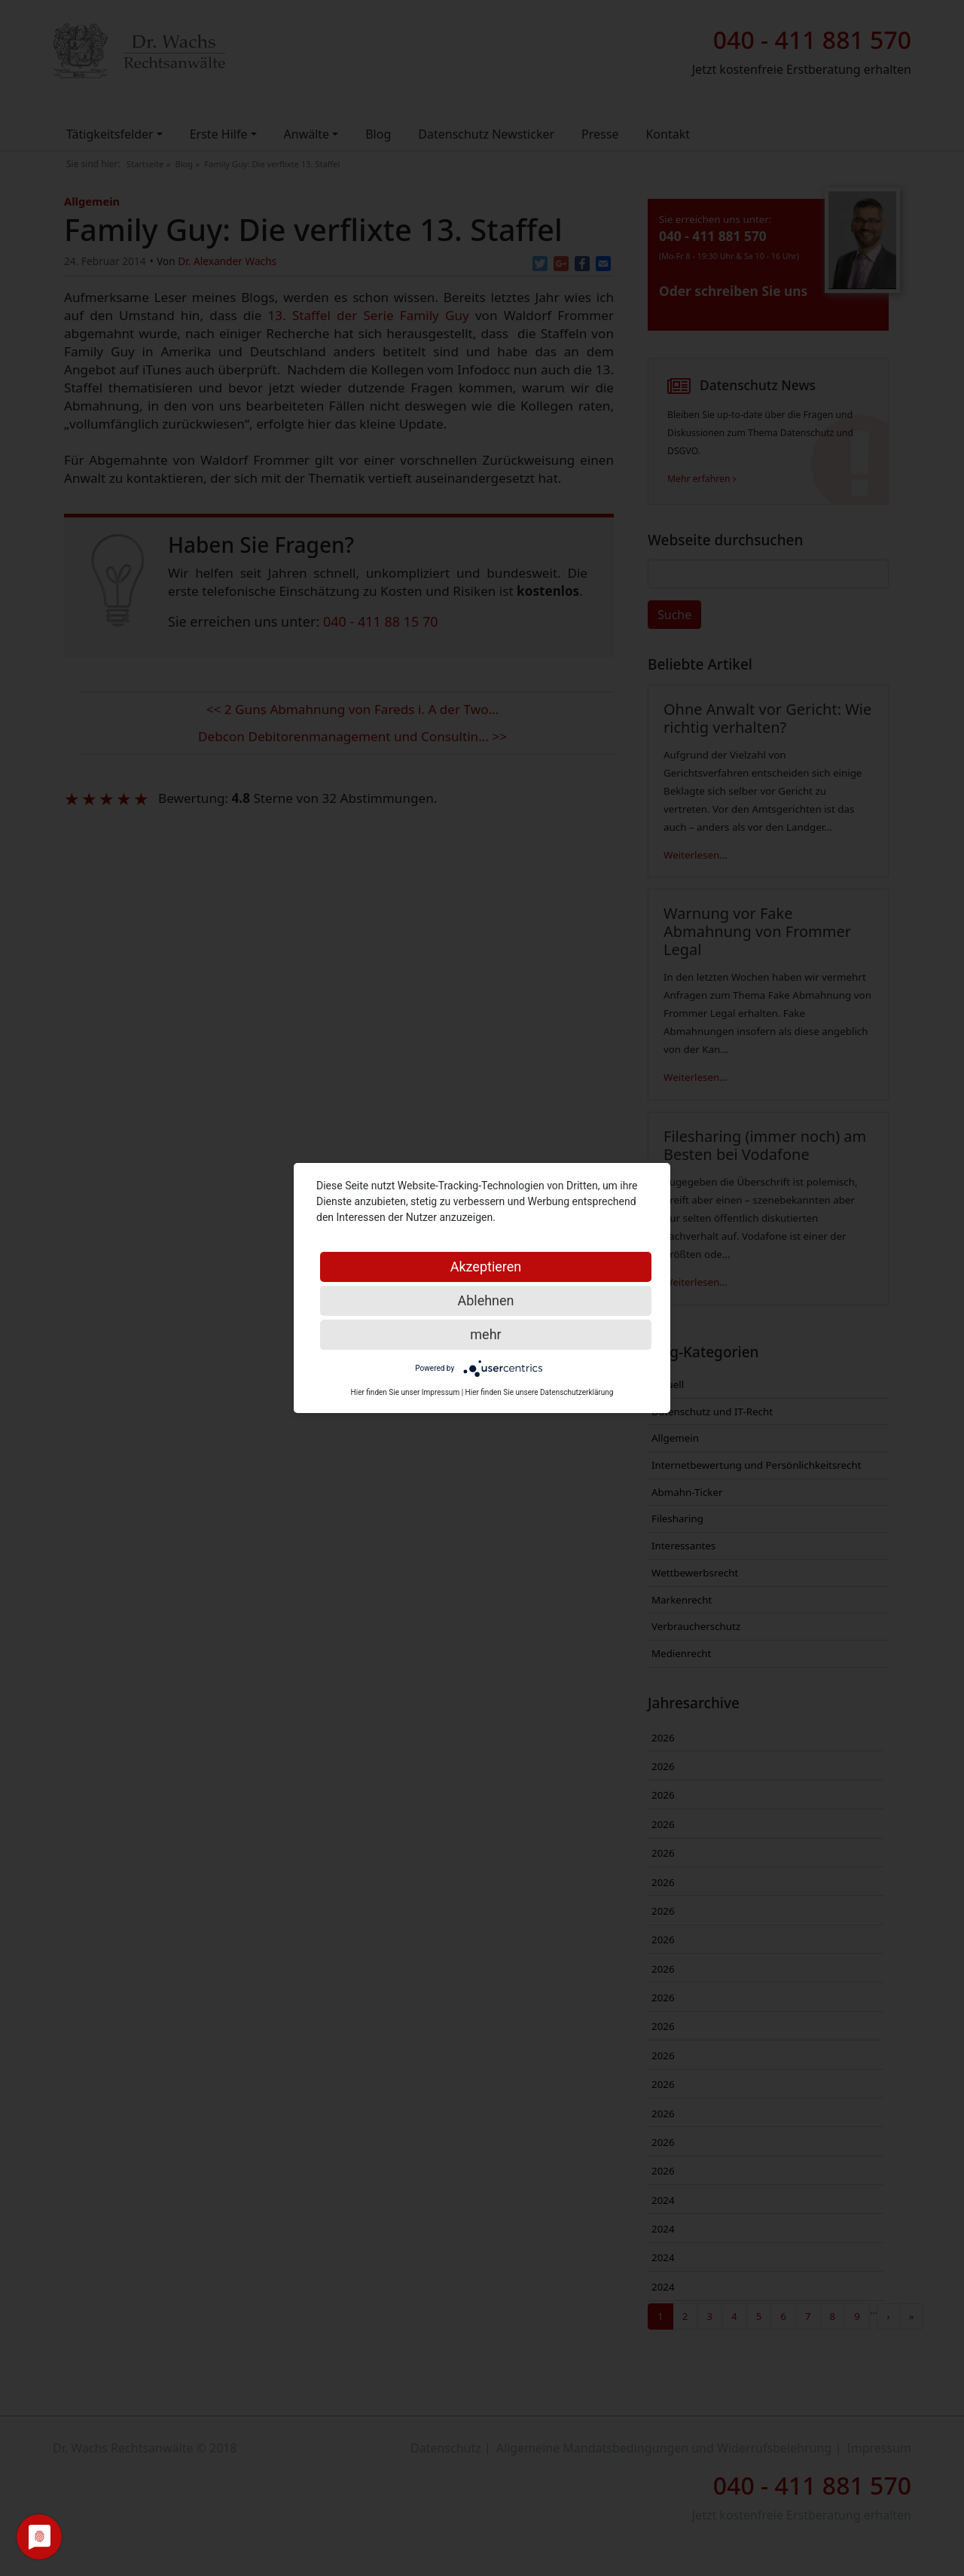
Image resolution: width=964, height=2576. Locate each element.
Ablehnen (485, 1300)
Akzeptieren (486, 1266)
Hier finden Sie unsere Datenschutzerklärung (539, 1392)
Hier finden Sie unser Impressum (405, 1392)
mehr (485, 1334)
